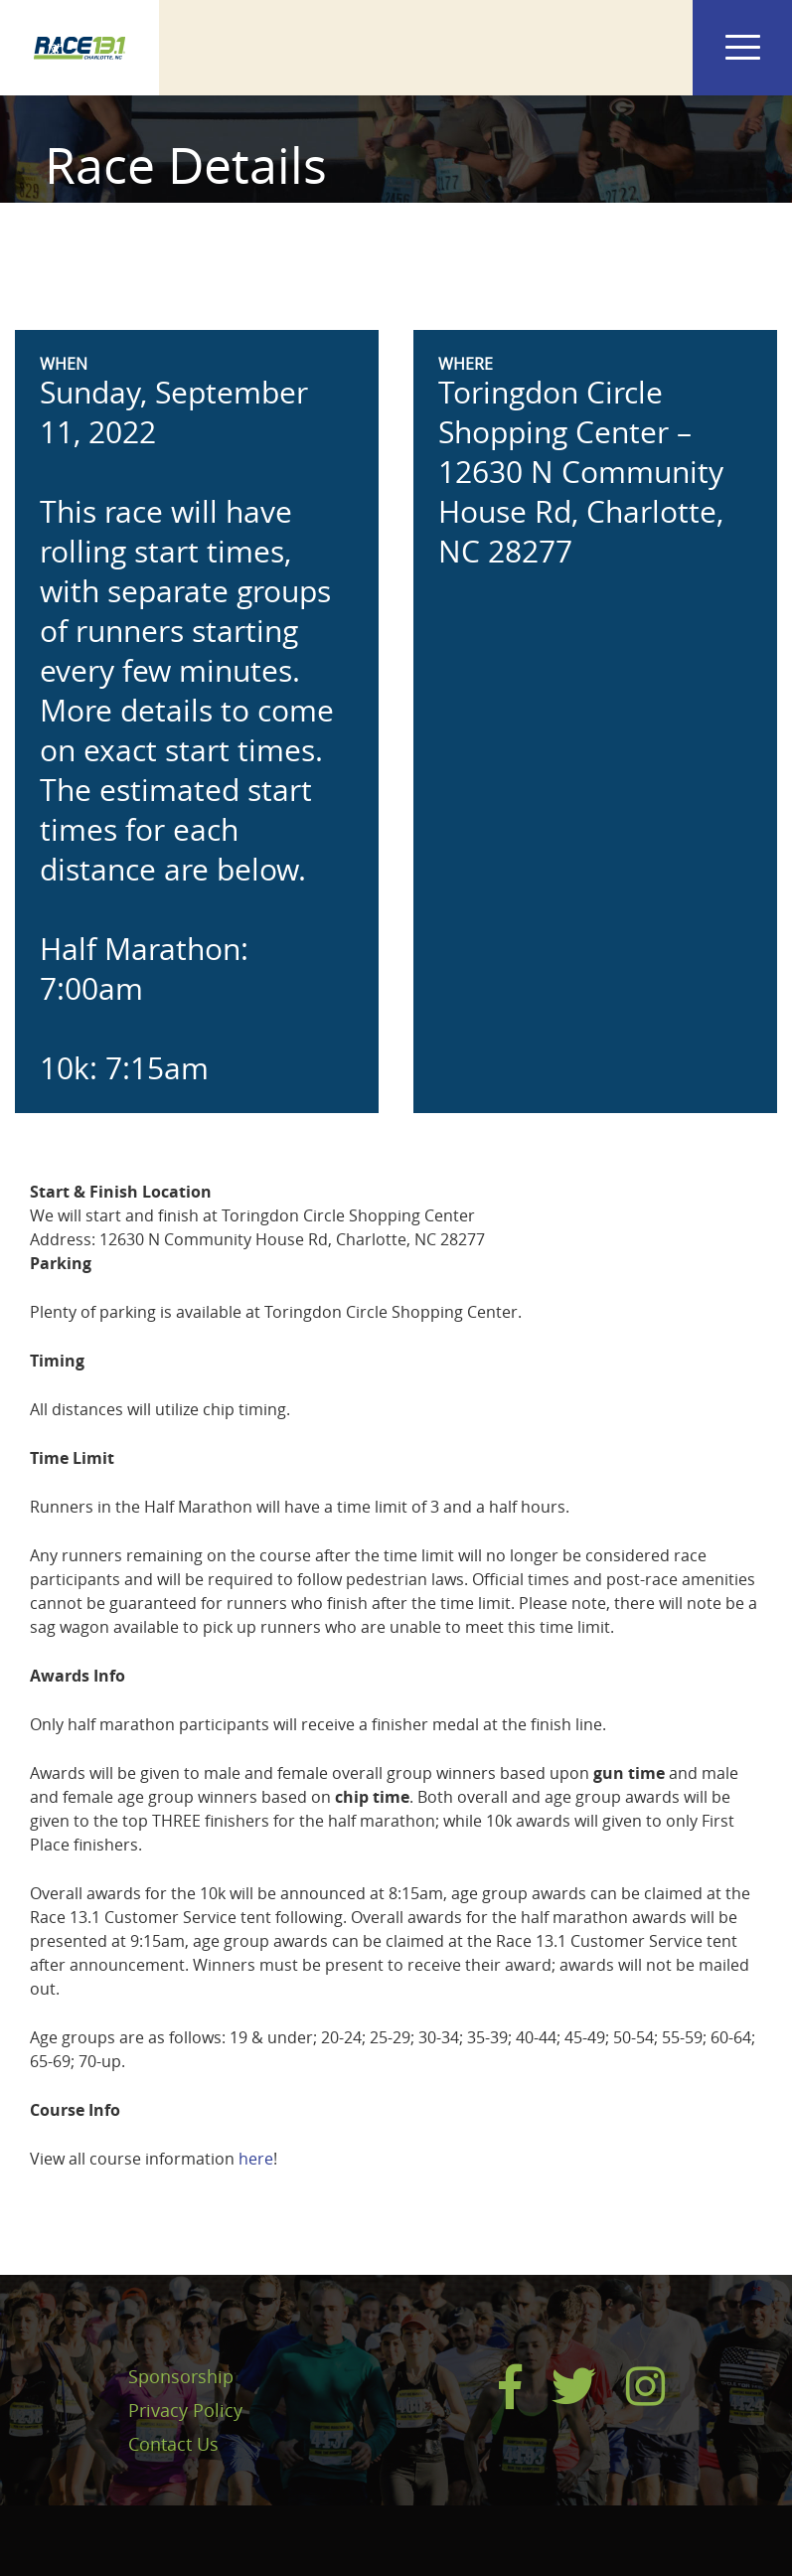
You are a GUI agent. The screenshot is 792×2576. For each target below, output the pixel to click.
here (255, 2159)
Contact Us (173, 2444)
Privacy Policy (185, 2410)
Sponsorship (181, 2376)
